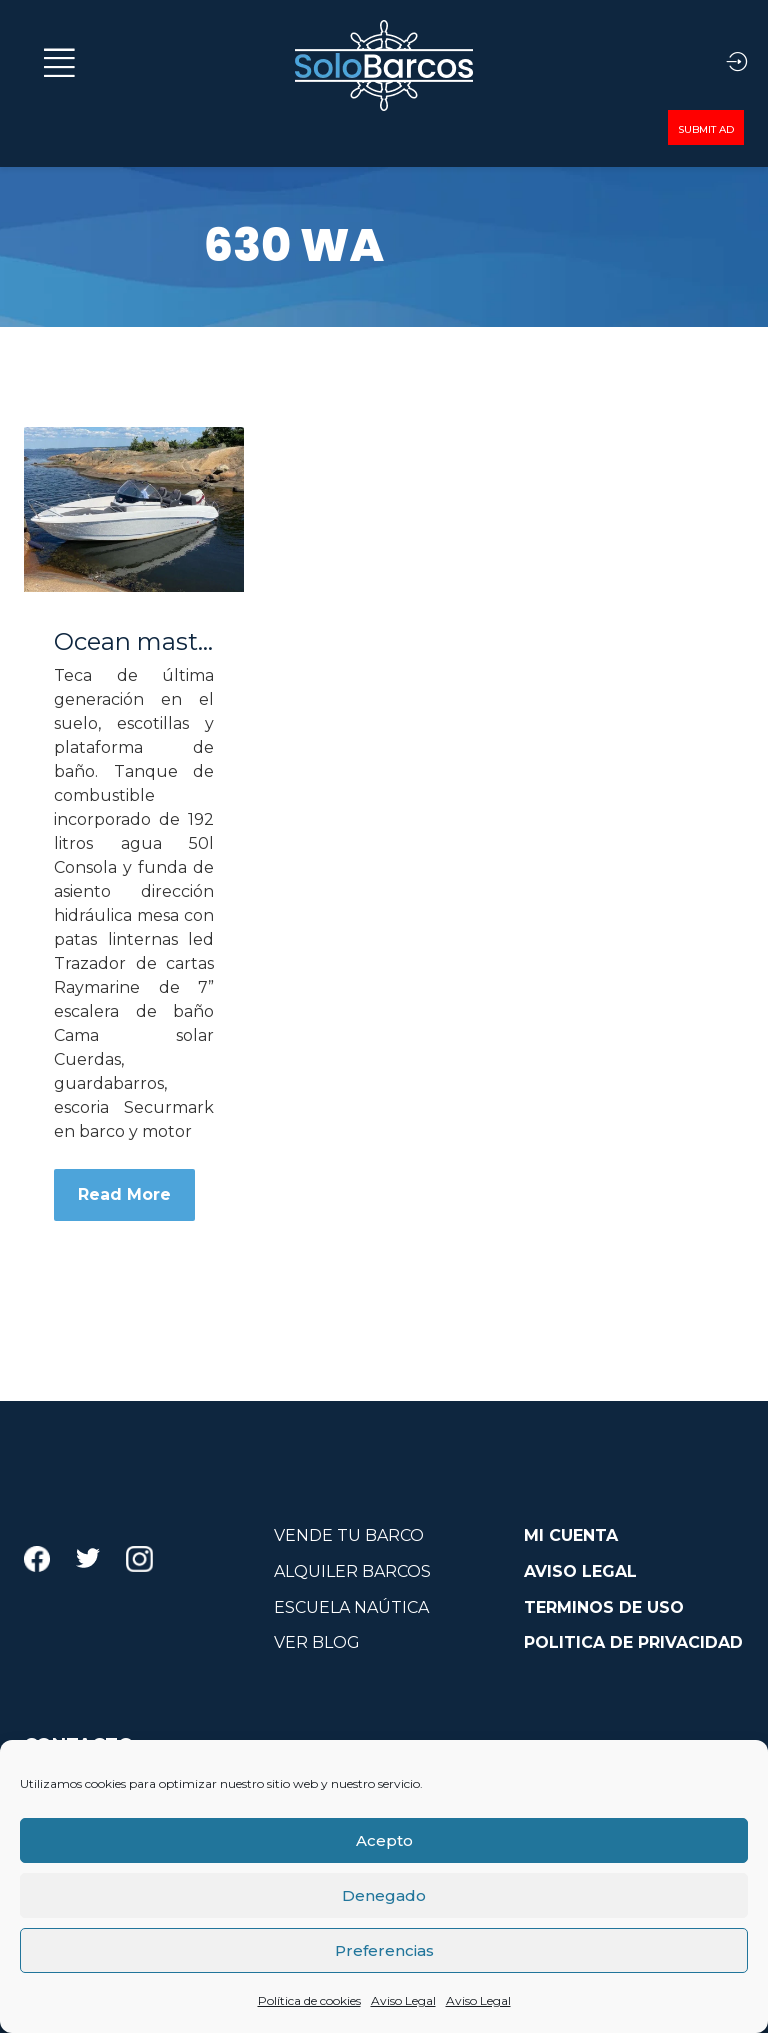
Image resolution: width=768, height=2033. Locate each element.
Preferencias (384, 1950)
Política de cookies (309, 2000)
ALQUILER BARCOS (352, 1571)
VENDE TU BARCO (349, 1535)
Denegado (384, 1895)
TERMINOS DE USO (604, 1607)
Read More (124, 1194)
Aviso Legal (403, 2000)
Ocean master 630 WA (134, 642)
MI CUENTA (571, 1535)
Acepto (384, 1840)
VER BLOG (317, 1642)
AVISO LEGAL (580, 1571)
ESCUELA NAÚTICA (351, 1607)
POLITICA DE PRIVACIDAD (633, 1642)
